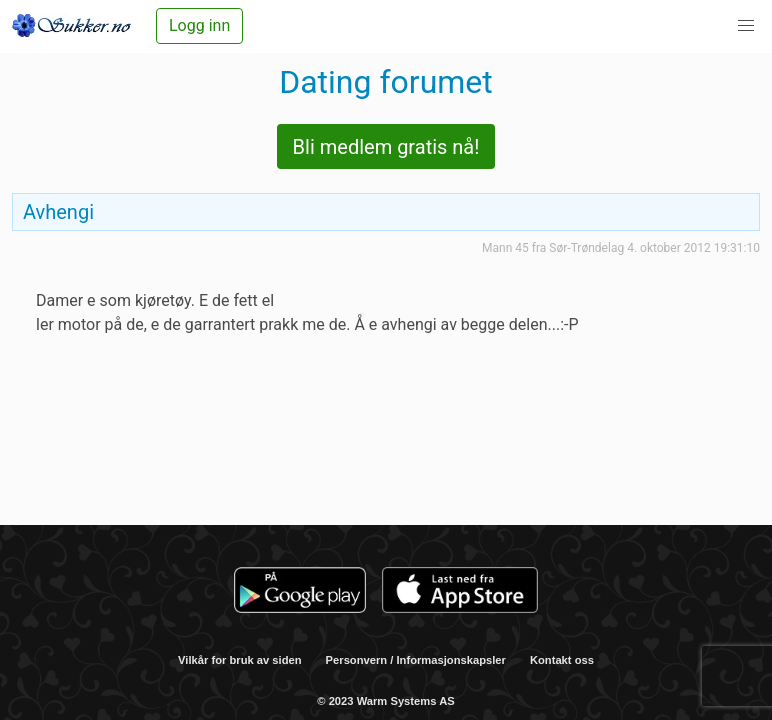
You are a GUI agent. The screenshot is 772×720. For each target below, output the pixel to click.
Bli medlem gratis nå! (386, 147)
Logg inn (199, 25)
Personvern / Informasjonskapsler (416, 660)
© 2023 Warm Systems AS (385, 701)
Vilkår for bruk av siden (240, 660)
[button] (746, 26)
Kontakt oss (562, 660)
